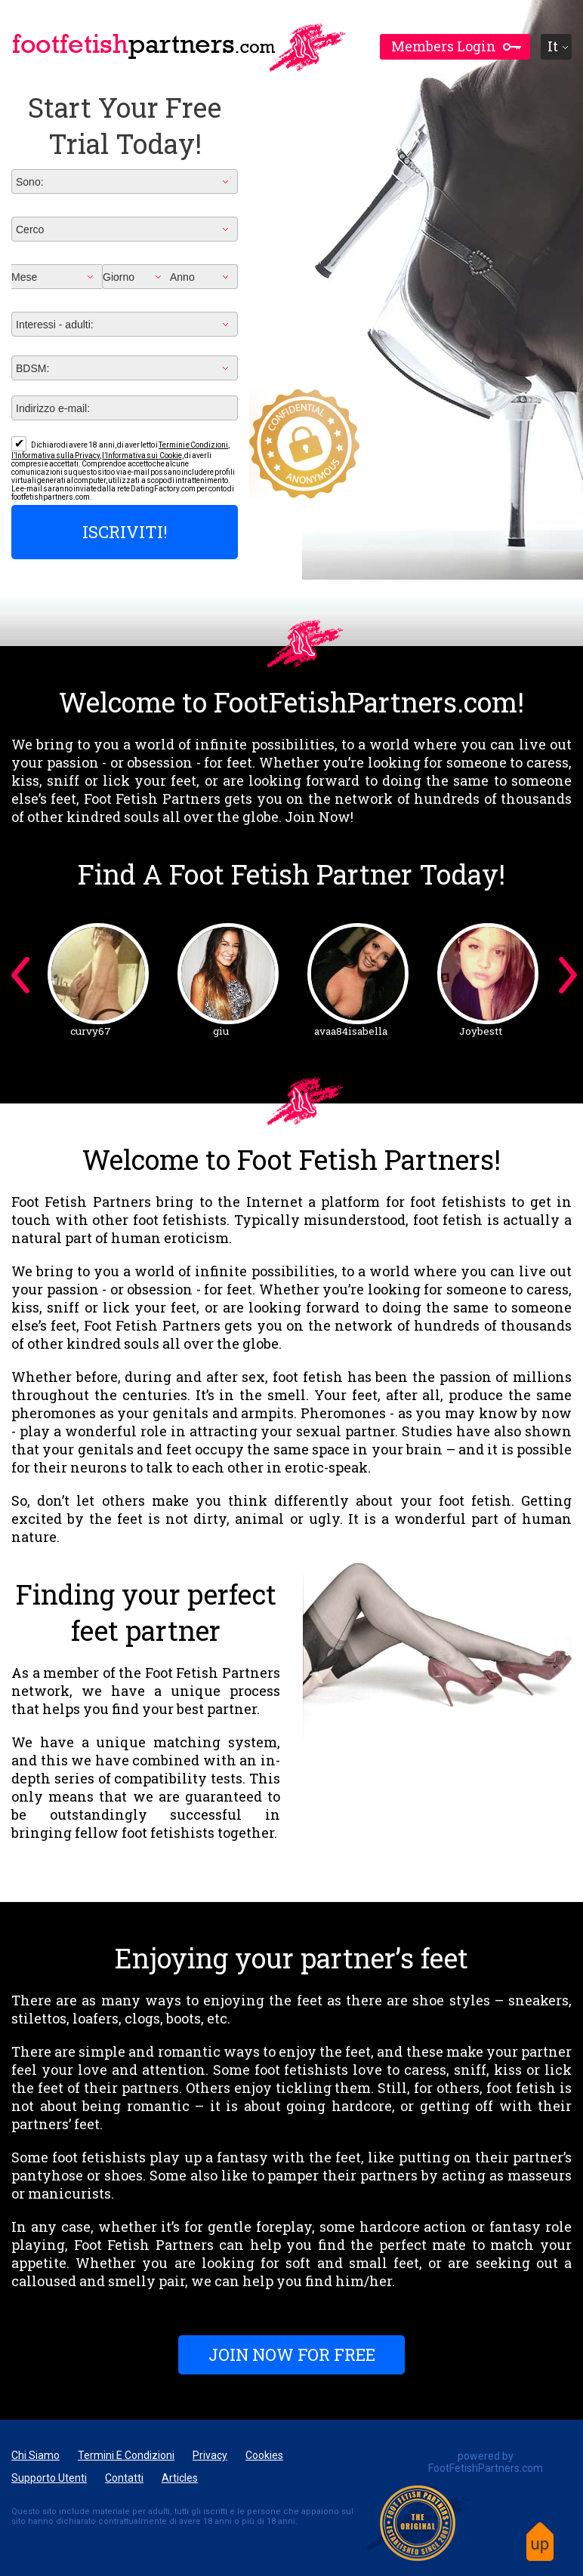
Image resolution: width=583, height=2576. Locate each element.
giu (221, 1031)
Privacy (210, 2455)
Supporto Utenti (49, 2478)
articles (180, 2478)
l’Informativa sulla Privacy (55, 455)
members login (443, 46)
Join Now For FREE (291, 2354)
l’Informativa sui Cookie (141, 455)
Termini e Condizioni (193, 445)
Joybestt (480, 1031)
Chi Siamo (35, 2455)
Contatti (124, 2478)
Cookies (264, 2455)
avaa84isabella (350, 1031)
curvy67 (90, 1031)
